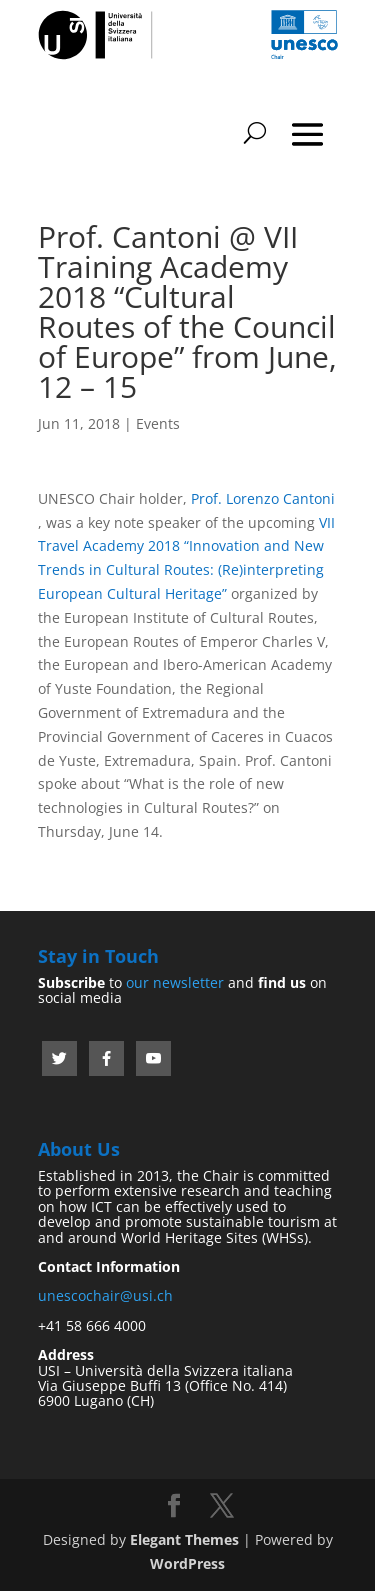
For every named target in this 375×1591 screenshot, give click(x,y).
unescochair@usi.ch (105, 1295)
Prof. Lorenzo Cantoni (263, 498)
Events (158, 423)
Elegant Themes (184, 1539)
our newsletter (175, 982)
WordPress (187, 1563)
